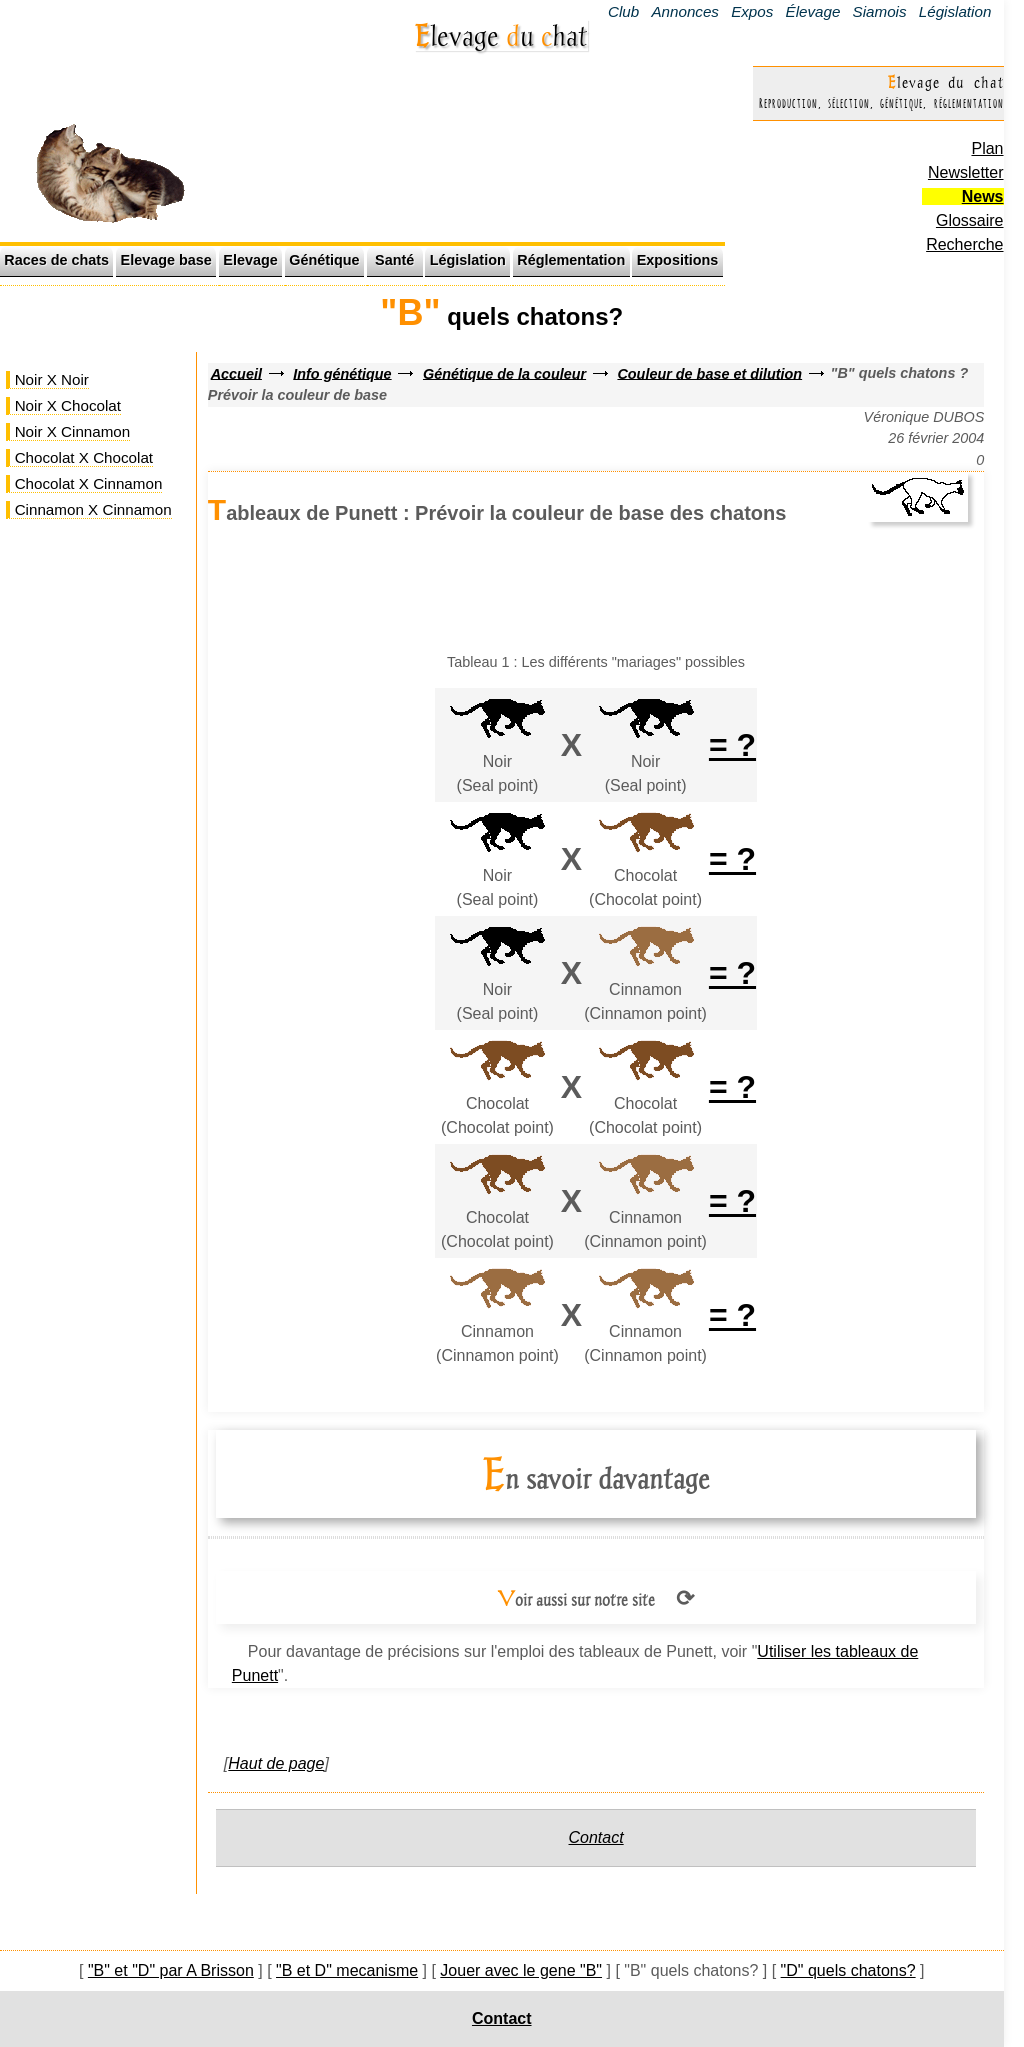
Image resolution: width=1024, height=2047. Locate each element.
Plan (987, 148)
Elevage (250, 260)
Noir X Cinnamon (73, 431)
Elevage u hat (501, 35)
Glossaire (970, 220)
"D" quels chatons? (848, 1970)
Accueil (236, 373)
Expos (752, 11)
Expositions (678, 260)
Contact (596, 1837)
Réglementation (571, 260)
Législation (955, 11)
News (983, 196)
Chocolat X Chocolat (84, 457)
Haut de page (276, 1763)
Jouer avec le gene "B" (521, 1970)
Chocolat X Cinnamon (89, 483)
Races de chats (56, 260)
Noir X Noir (52, 379)
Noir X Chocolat (68, 405)
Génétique (324, 260)
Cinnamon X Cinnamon (93, 509)
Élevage (813, 11)
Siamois (880, 11)
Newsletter (966, 172)
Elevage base (166, 260)
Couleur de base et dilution (709, 373)
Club (623, 11)
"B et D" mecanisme (347, 1970)
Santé (394, 260)
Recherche (964, 244)
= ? (732, 745)
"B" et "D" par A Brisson (171, 1970)
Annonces (685, 11)
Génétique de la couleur (504, 373)
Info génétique (342, 373)
